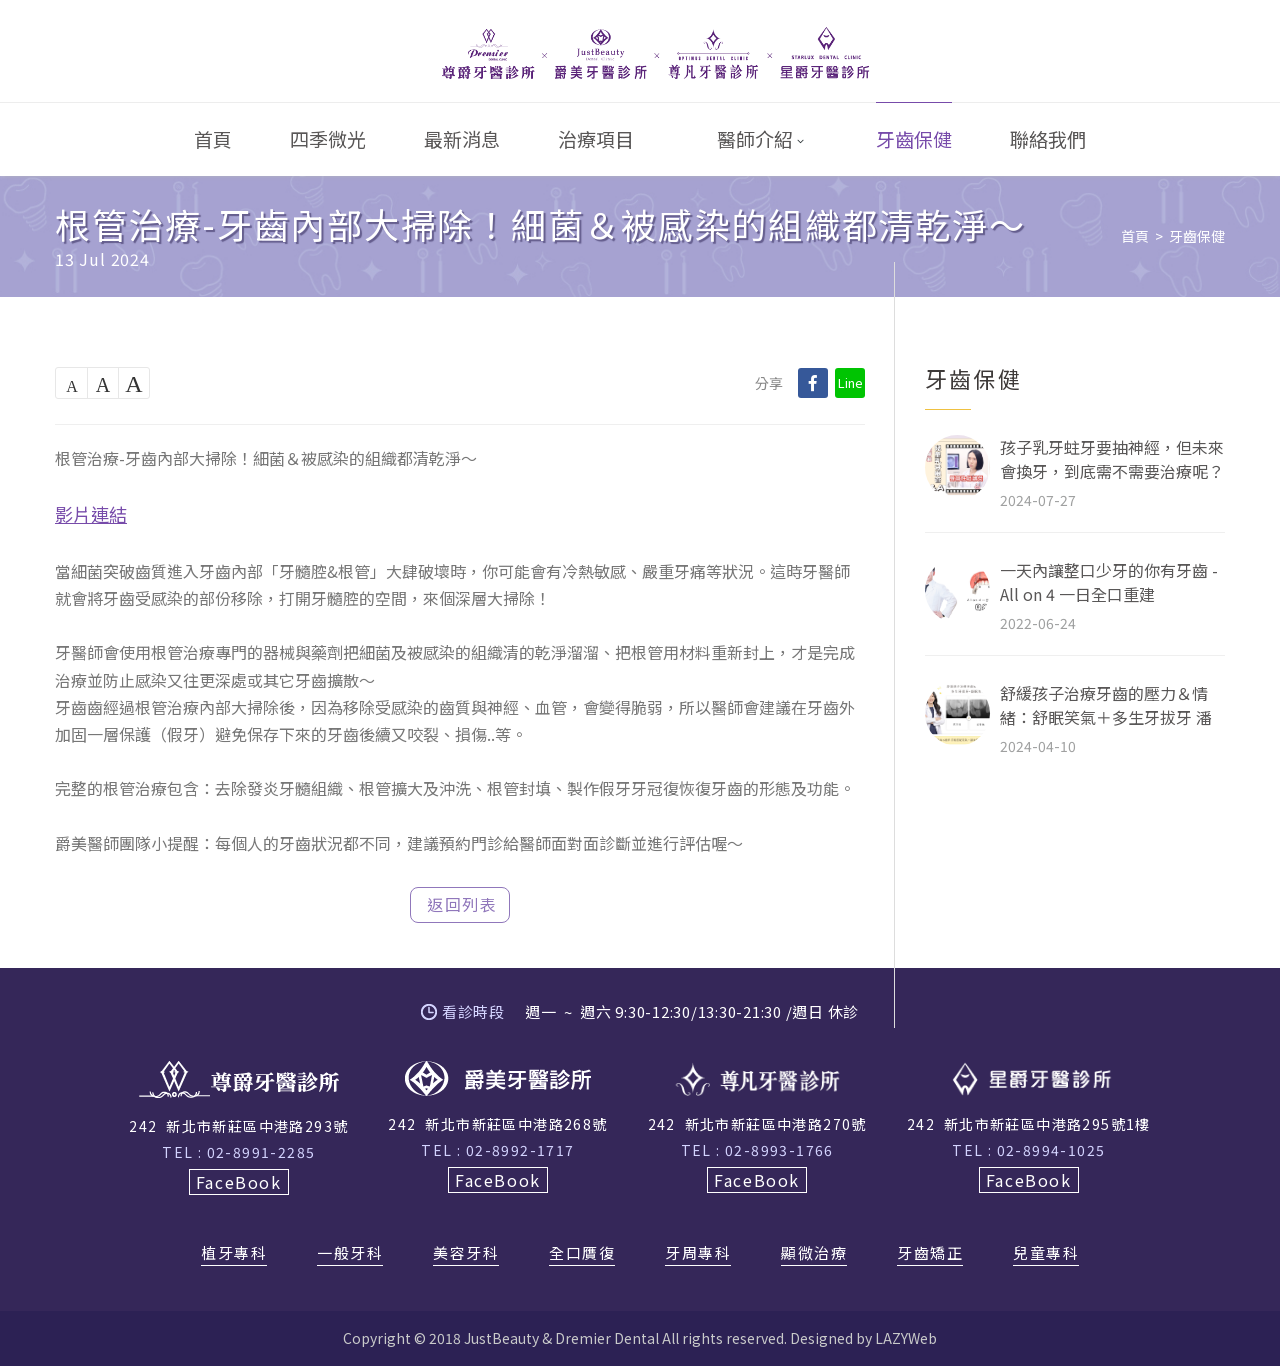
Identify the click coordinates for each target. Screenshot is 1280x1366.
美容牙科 (466, 1254)
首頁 (1135, 236)
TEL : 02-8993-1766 (757, 1150)
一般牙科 (350, 1254)
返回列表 (462, 904)
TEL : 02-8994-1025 (1028, 1150)
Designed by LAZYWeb (863, 1338)
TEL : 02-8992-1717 (497, 1150)
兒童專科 (1046, 1254)
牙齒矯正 (930, 1254)
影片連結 (91, 514)
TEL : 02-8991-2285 (238, 1152)
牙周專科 (698, 1254)
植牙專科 (234, 1254)
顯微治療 (814, 1254)
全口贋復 (582, 1254)
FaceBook (239, 1182)
